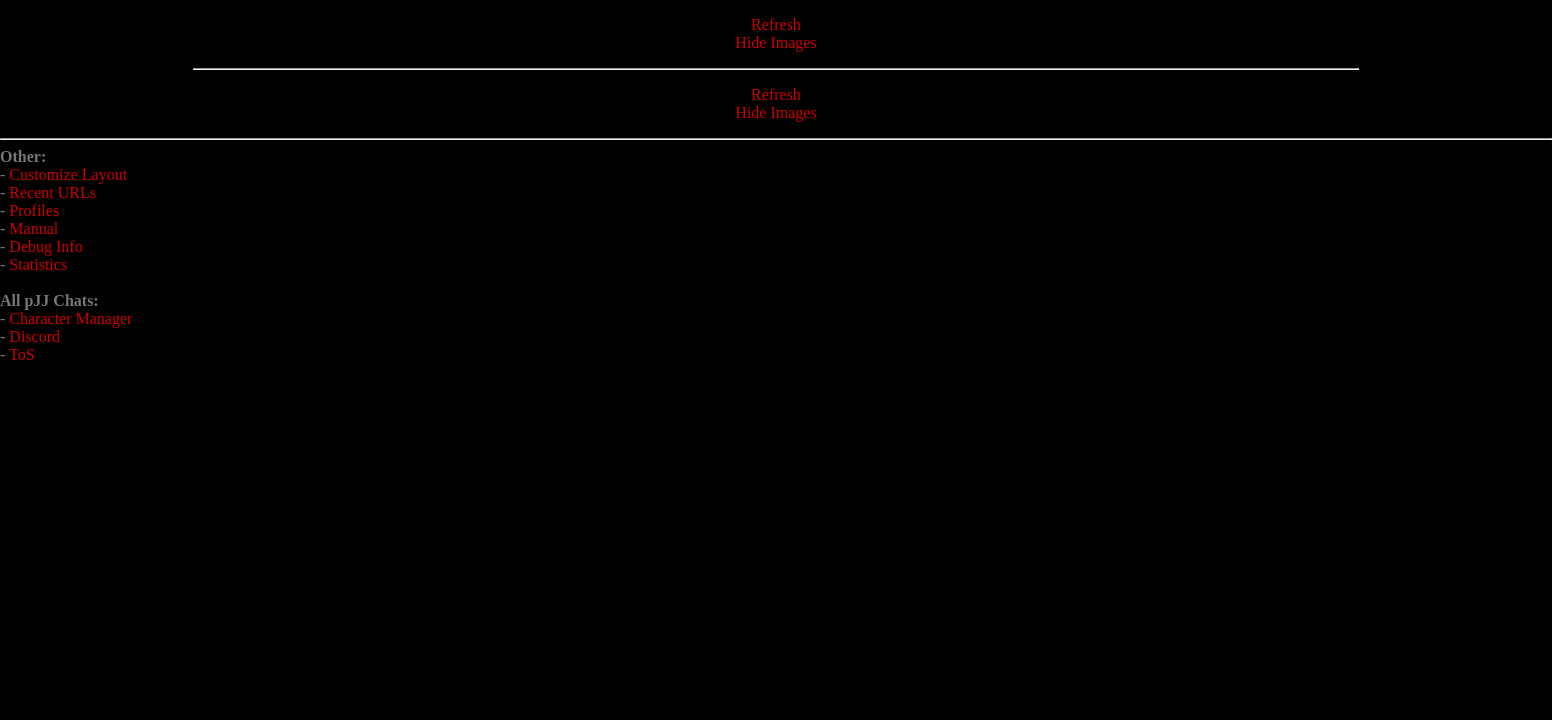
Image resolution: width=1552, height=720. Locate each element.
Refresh (776, 24)
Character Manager (70, 318)
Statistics (38, 264)
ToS (22, 354)
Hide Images (775, 42)
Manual (33, 228)
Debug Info (45, 246)
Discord (34, 336)
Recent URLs (52, 192)
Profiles (34, 210)
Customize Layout (68, 174)
